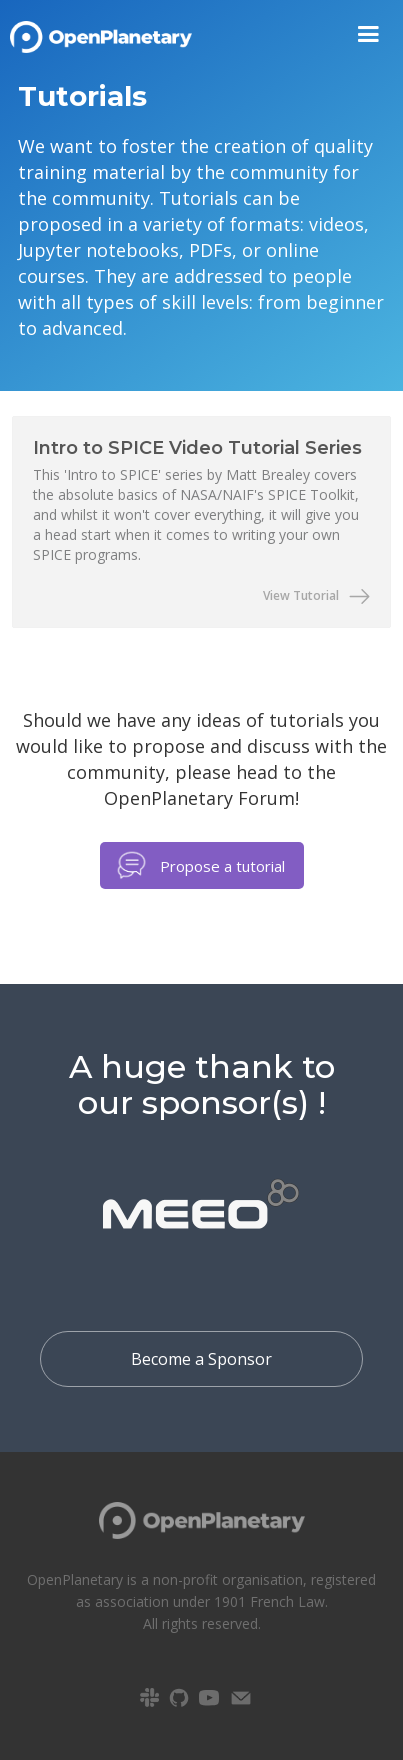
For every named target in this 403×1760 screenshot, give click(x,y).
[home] (101, 30)
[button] (368, 34)
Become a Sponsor (201, 1359)
